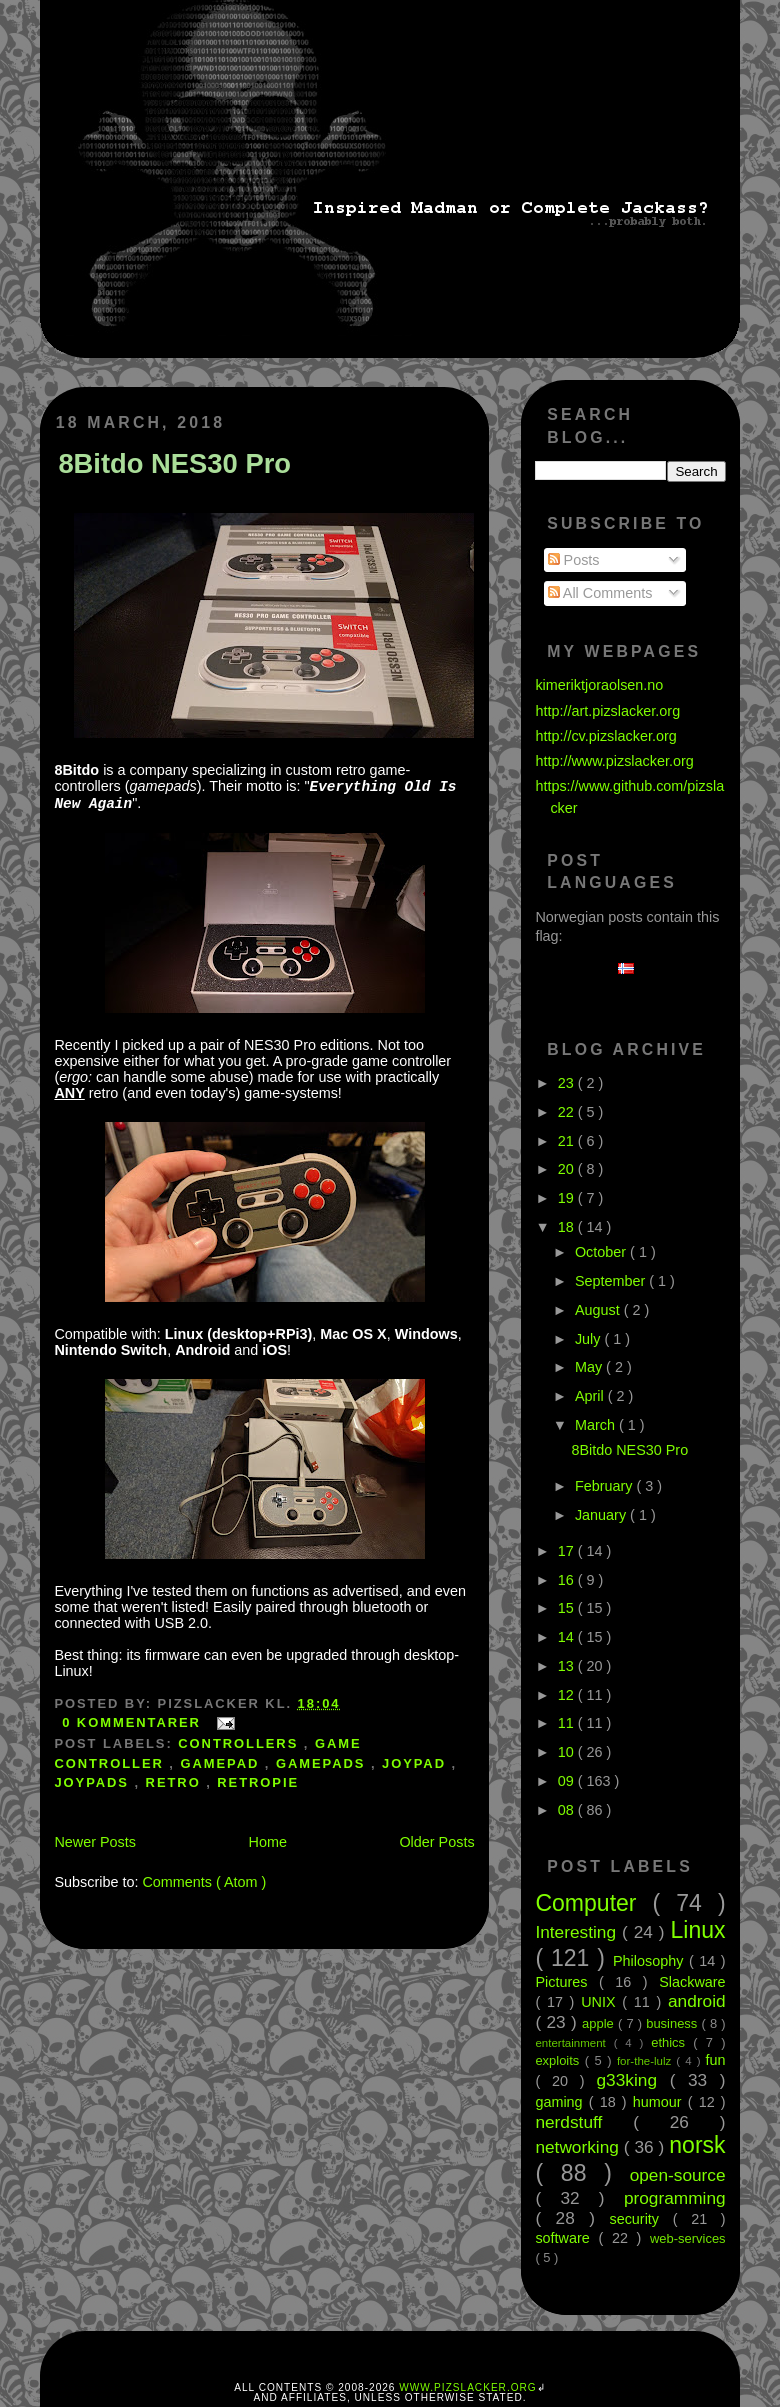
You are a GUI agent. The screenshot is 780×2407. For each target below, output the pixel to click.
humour (660, 2102)
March (597, 1425)
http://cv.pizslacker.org (605, 736)
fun (716, 2060)
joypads (94, 1782)
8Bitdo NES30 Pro (174, 463)
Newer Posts (95, 1842)
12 (568, 1695)
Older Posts (436, 1842)
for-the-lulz (646, 2061)
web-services (688, 2238)
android (697, 2001)
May (590, 1367)
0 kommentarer (134, 1722)
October (602, 1252)
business (673, 2023)
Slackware (692, 1982)
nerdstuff (584, 2122)
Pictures (567, 1982)
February (606, 1486)
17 (568, 1551)
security (640, 2219)
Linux (698, 1930)
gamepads (323, 1763)
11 (568, 1723)
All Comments (600, 593)
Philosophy (651, 1961)
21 (568, 1141)
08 (568, 1810)
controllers (241, 1743)
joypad (417, 1763)
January (602, 1515)
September (612, 1281)
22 (568, 1112)
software (566, 2238)
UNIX (601, 2002)
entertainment (574, 2043)
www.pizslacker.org (467, 2387)
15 (568, 1608)
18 (568, 1227)
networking (579, 2147)
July (590, 1339)
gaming (561, 2102)
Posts (574, 560)
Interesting (578, 1932)
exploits (559, 2060)
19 (568, 1198)
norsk (697, 2145)
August (599, 1310)
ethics (672, 2042)
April (591, 1396)
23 (568, 1083)
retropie (258, 1782)
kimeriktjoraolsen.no (599, 685)
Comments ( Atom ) (204, 1882)
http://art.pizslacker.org (607, 711)
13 (568, 1666)
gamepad (222, 1763)
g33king (633, 2080)
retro (176, 1782)
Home (268, 1842)
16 (568, 1580)
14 (568, 1637)
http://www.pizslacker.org (614, 761)
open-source (678, 2175)
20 (568, 1169)
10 (568, 1752)
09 (568, 1781)
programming (675, 2198)
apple (600, 2023)
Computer (593, 1903)
